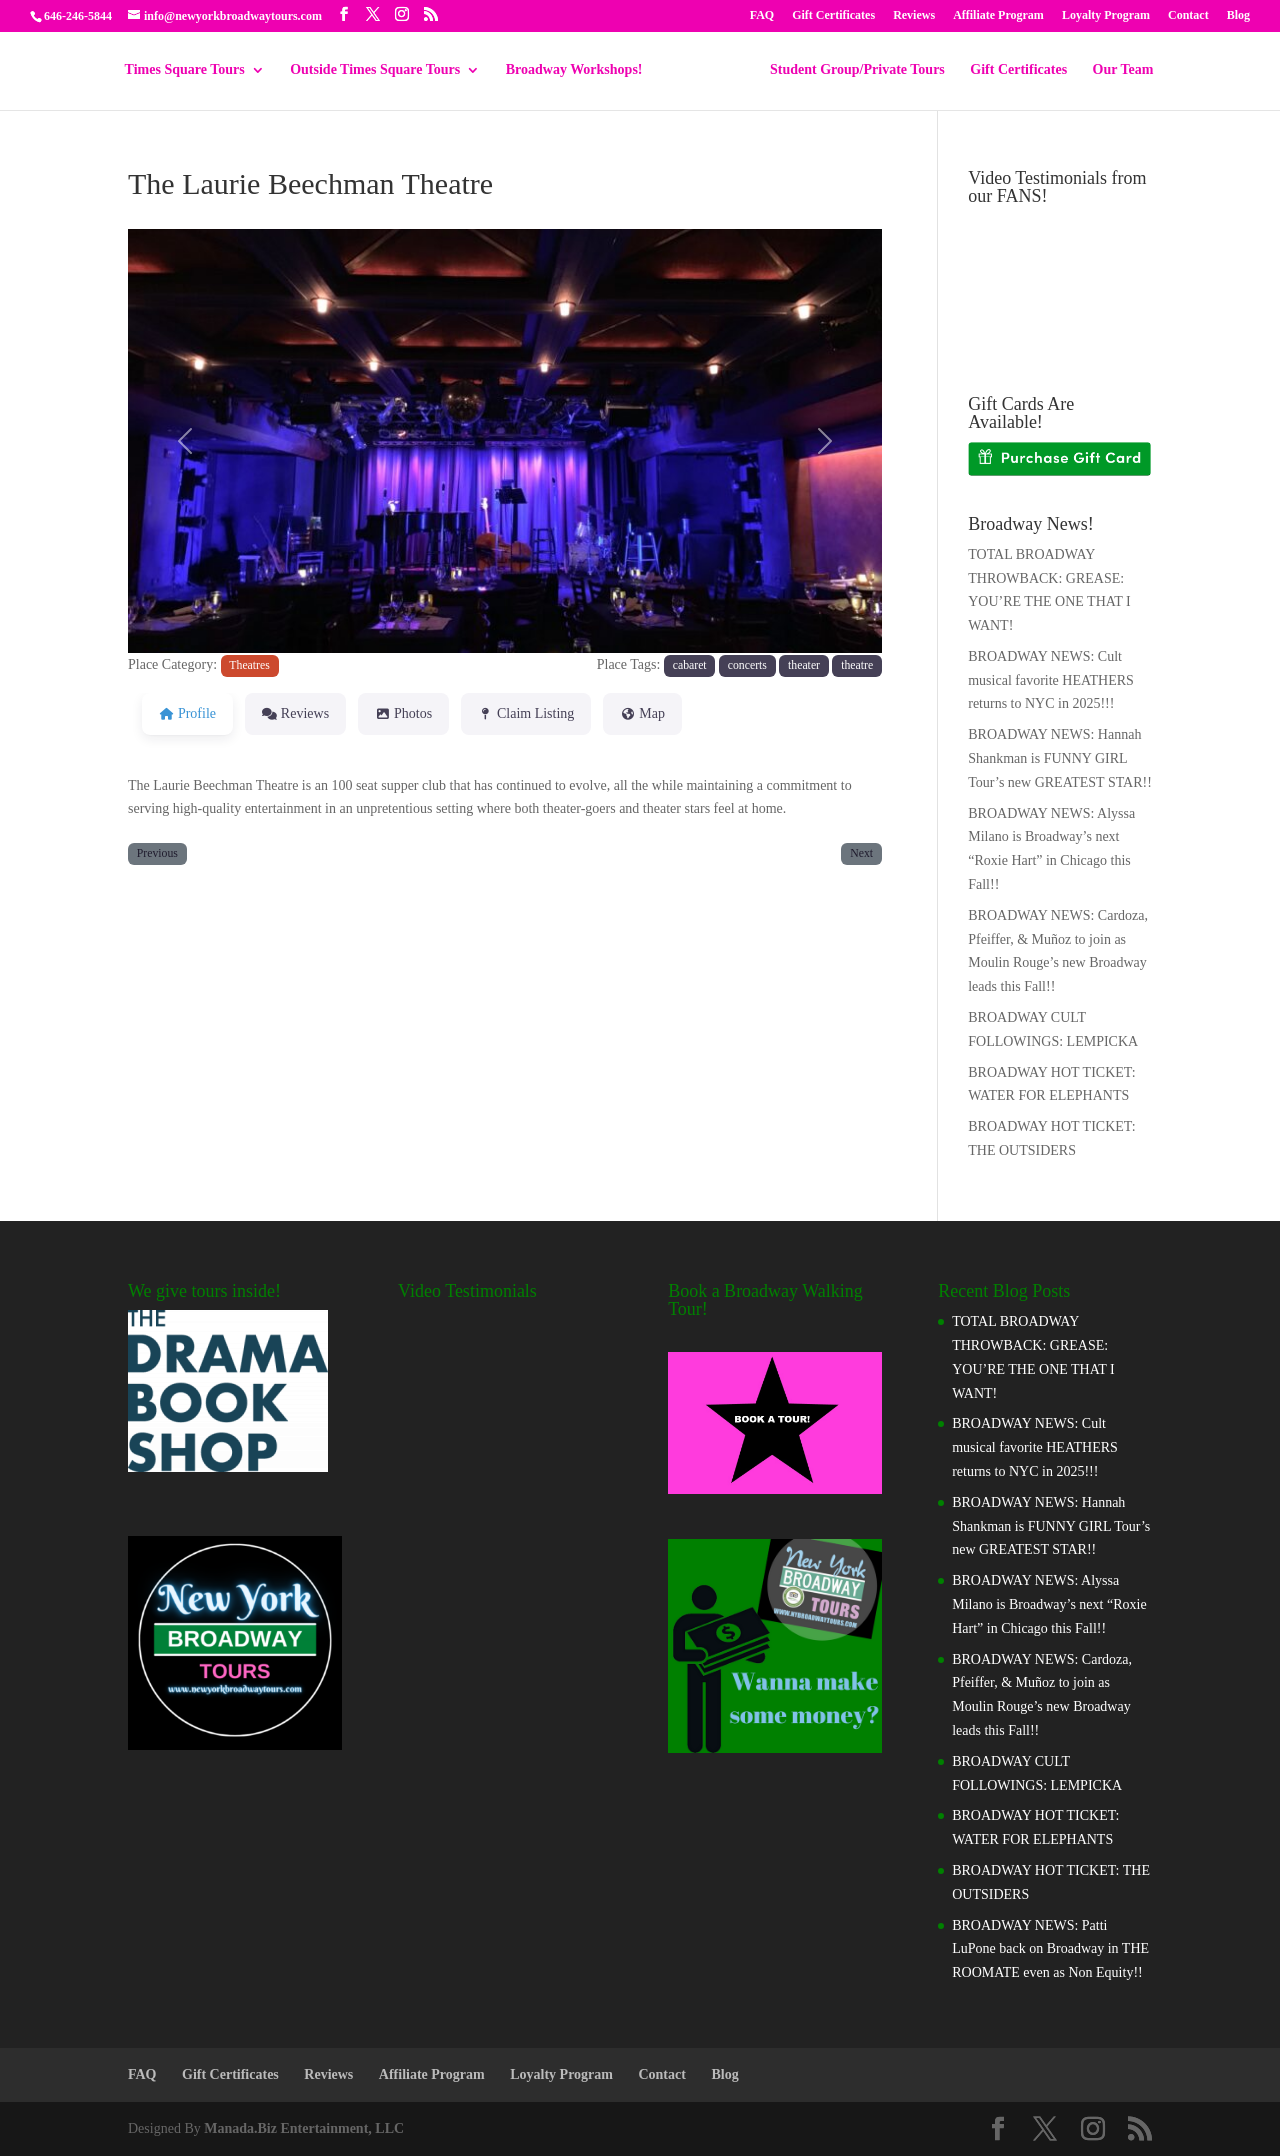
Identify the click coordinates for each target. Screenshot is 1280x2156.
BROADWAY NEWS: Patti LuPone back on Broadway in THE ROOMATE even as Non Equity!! (1050, 1949)
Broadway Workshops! (581, 70)
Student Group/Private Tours (850, 70)
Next (861, 853)
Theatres (249, 665)
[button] (184, 441)
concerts (747, 665)
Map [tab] (642, 713)
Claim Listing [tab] (526, 713)
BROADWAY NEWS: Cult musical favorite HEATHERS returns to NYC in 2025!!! (1051, 680)
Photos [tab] (403, 713)
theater (804, 665)
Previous (157, 853)
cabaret (690, 665)
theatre (857, 665)
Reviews (914, 15)
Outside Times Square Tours (382, 70)
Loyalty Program (1106, 15)
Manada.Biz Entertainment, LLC (304, 2128)
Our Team (1116, 70)
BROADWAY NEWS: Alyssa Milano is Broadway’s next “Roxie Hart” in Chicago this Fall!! (1049, 1604)
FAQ (762, 15)
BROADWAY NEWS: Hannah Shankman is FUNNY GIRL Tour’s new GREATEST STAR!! (1060, 758)
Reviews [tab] (295, 713)
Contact (1188, 15)
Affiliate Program (998, 15)
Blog (1238, 15)
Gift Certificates (833, 15)
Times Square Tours (192, 70)
